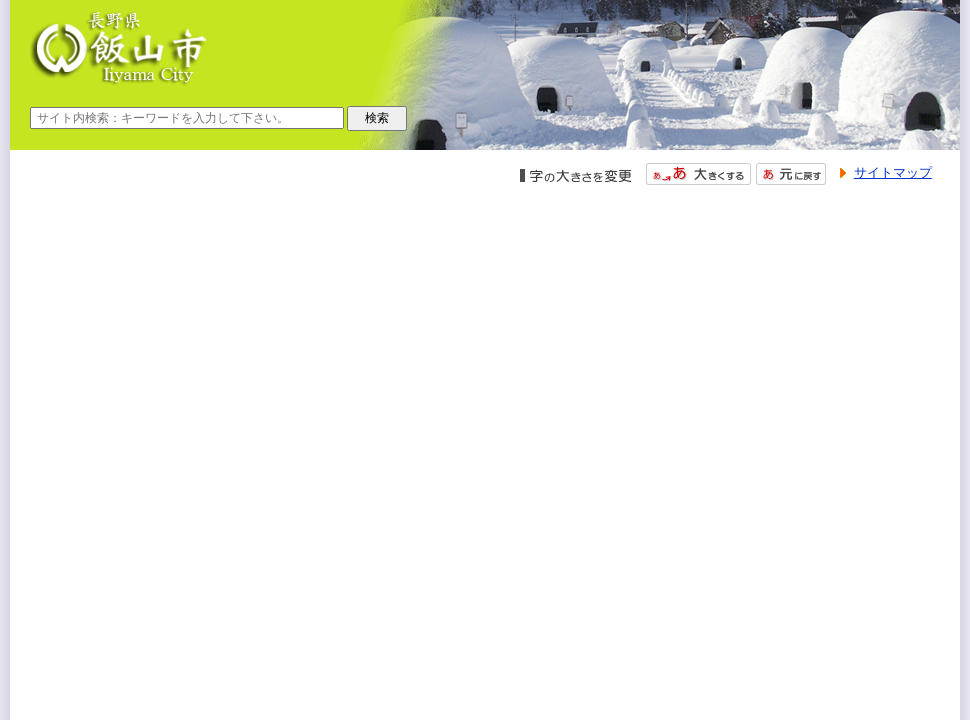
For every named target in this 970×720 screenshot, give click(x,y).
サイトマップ (893, 172)
